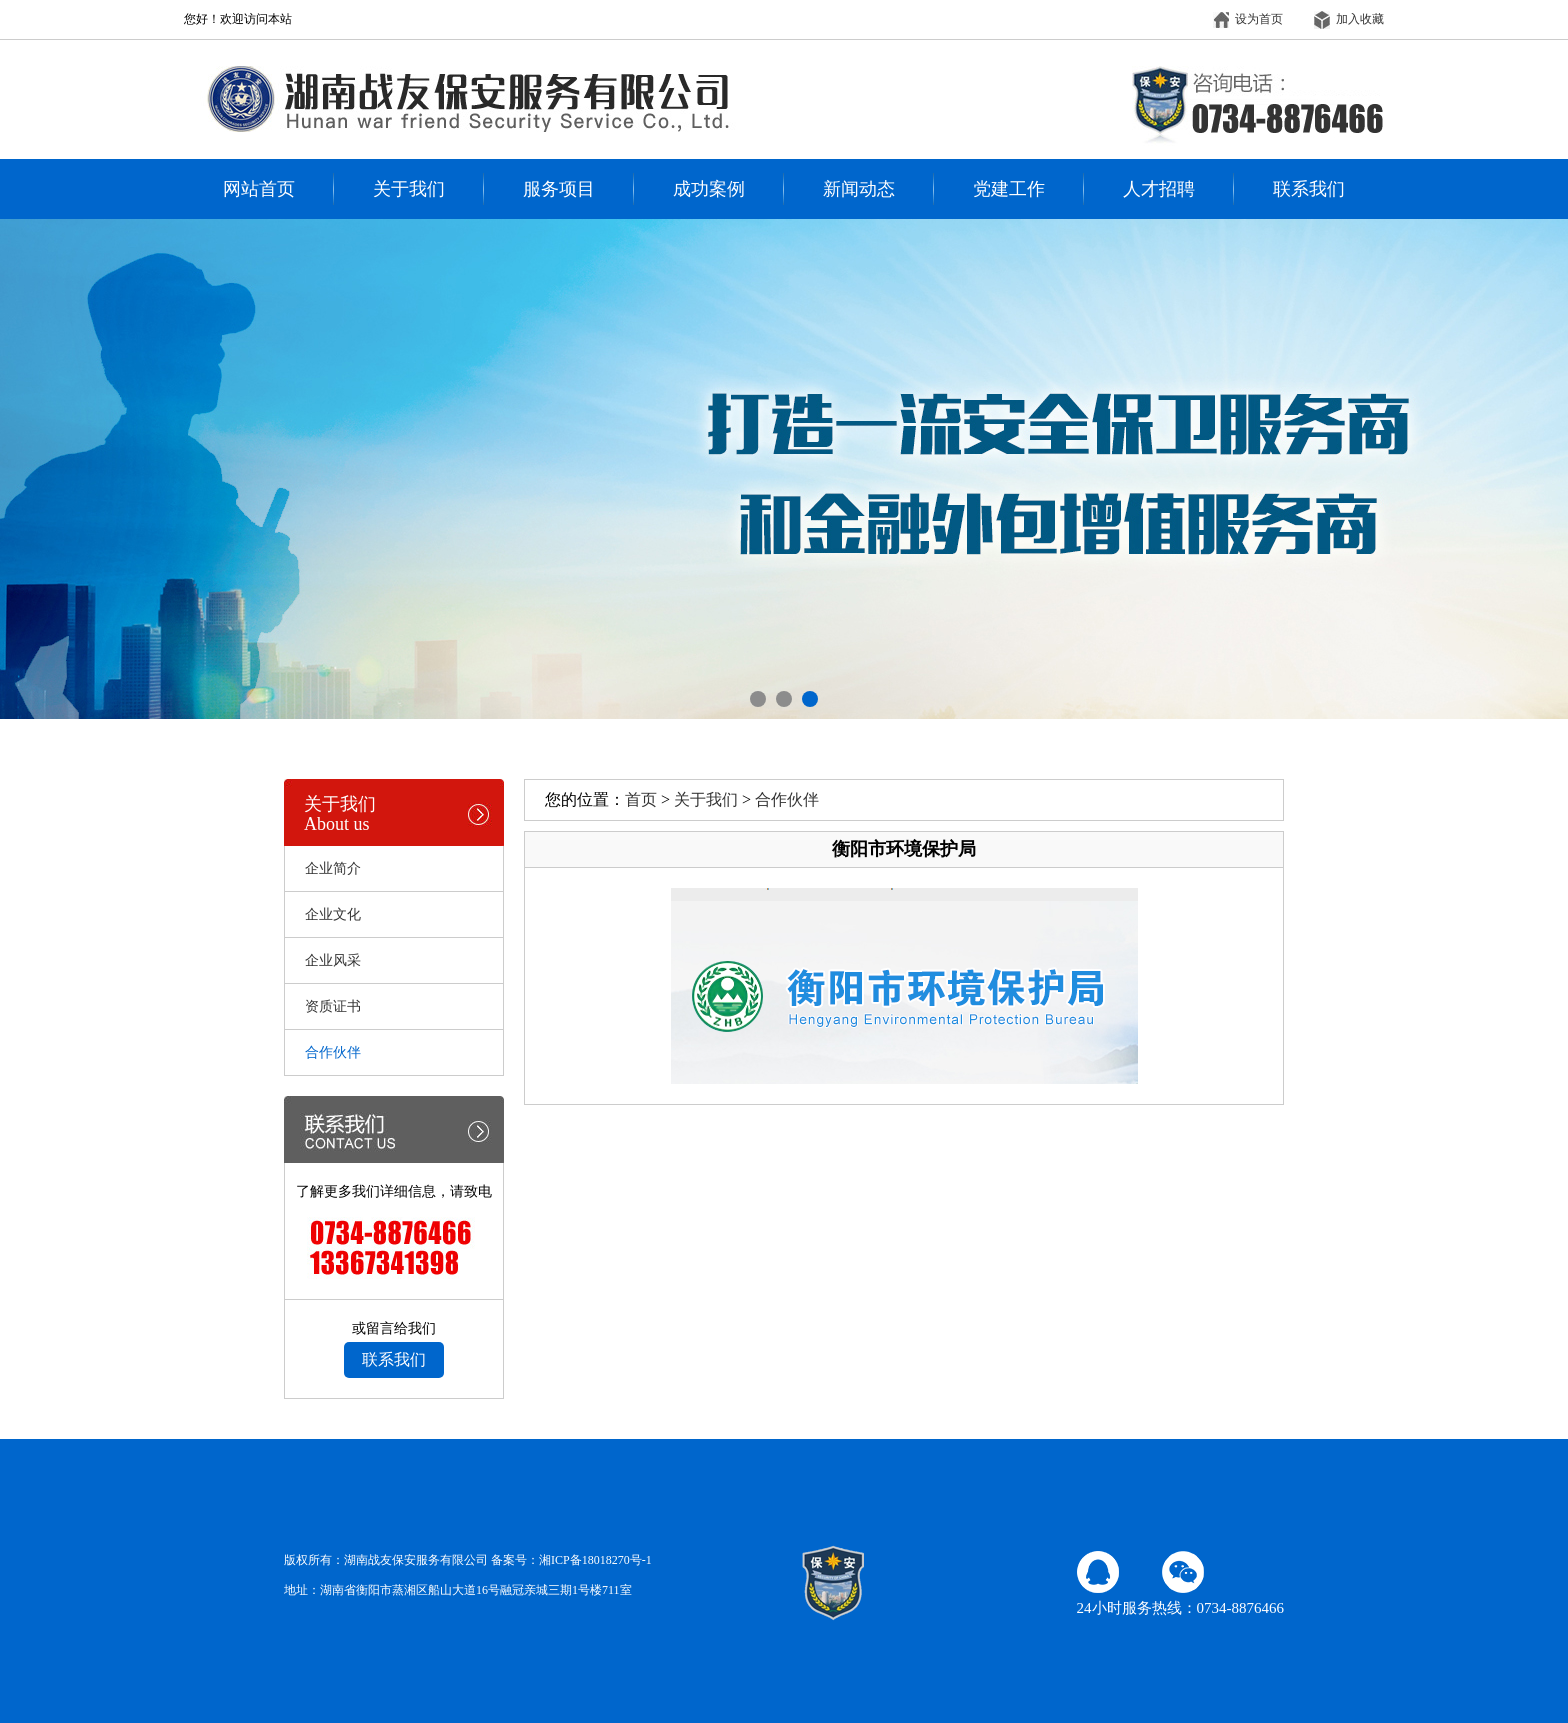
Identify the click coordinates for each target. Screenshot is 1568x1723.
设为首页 (1248, 19)
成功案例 (709, 189)
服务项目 (559, 189)
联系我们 (1309, 189)
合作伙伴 (787, 799)
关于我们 (409, 189)
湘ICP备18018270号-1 (595, 1560)
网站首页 (259, 189)
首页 (641, 799)
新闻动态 (859, 189)
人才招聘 (1159, 189)
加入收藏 (1349, 19)
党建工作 (1009, 189)
